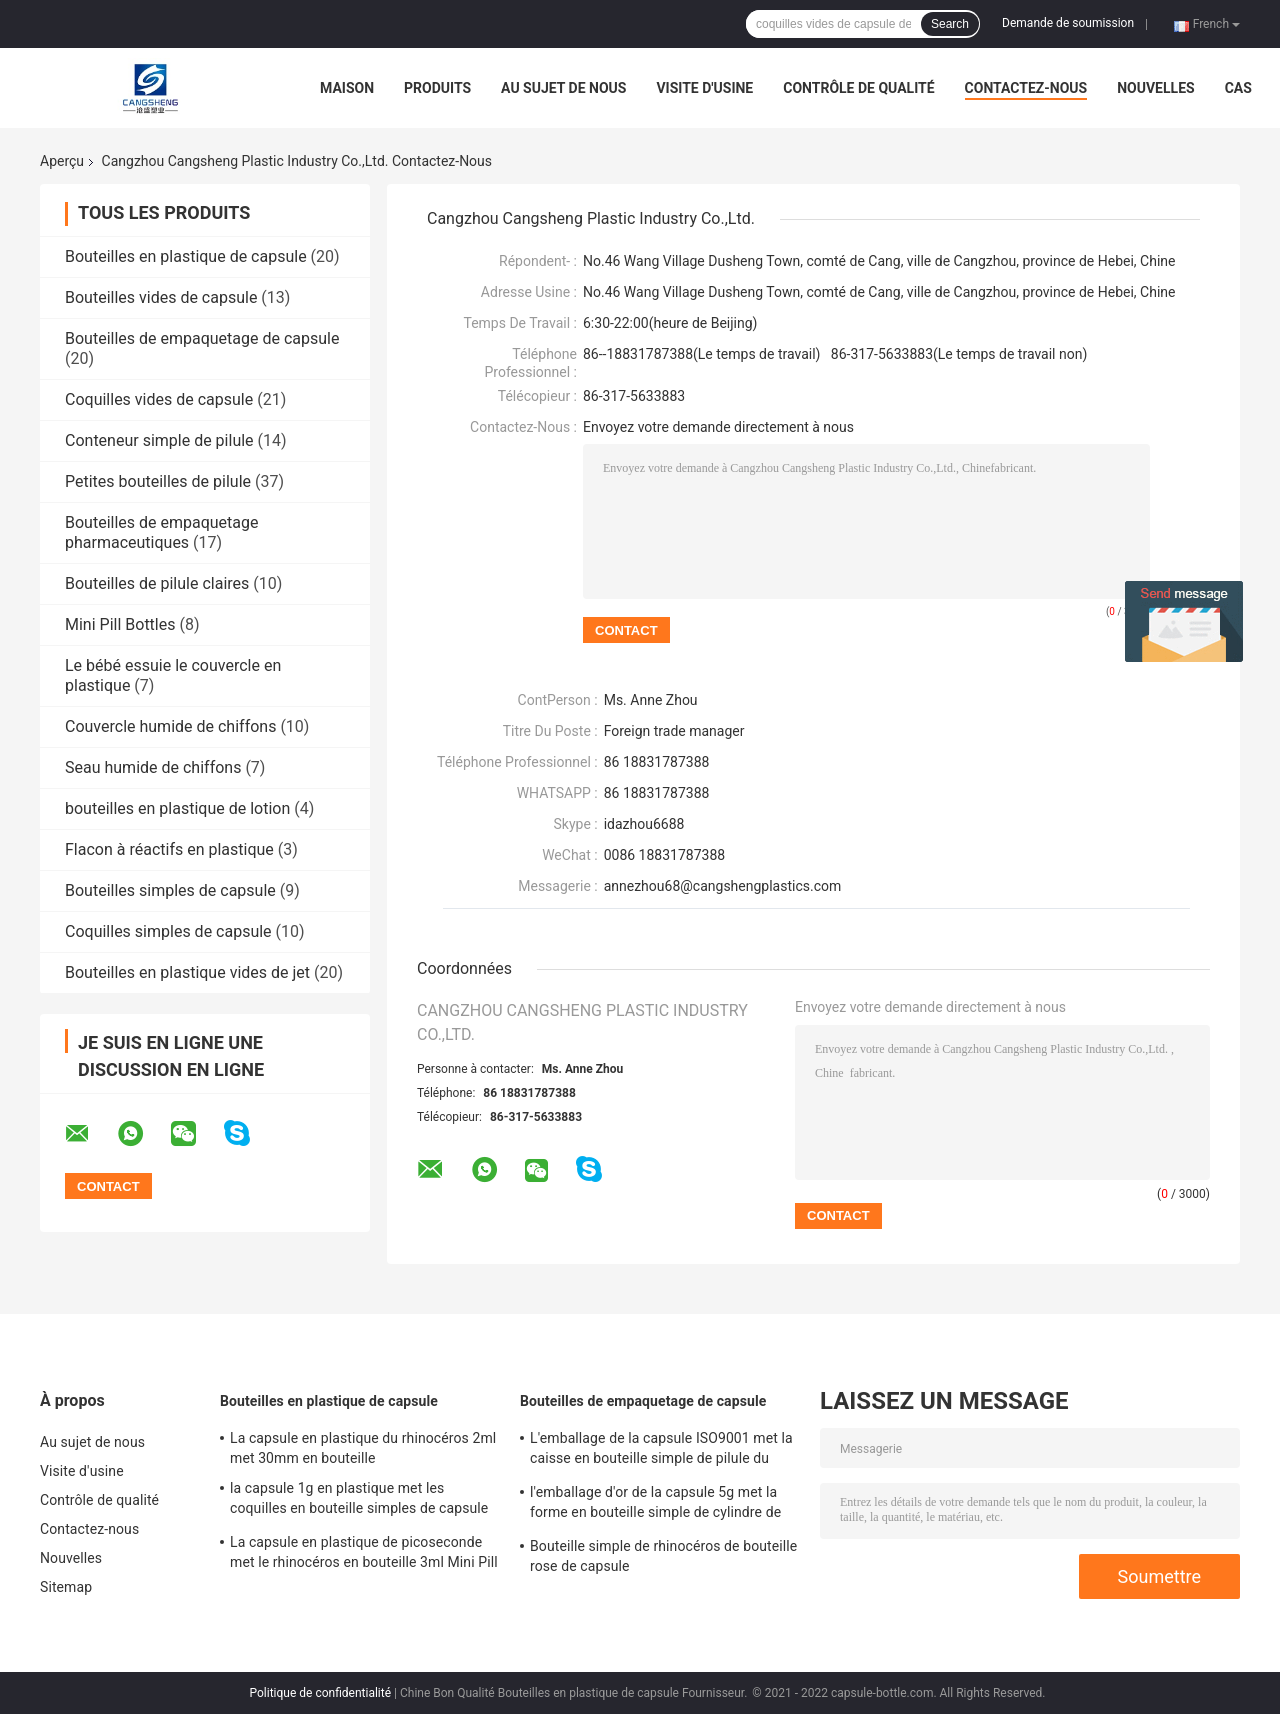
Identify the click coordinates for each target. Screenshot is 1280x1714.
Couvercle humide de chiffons (170, 726)
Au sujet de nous (563, 88)
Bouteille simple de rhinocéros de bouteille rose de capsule (663, 1556)
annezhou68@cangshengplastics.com (723, 886)
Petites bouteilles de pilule (158, 481)
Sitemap (66, 1587)
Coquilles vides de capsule (159, 399)
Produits (437, 88)
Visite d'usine (704, 88)
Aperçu (62, 161)
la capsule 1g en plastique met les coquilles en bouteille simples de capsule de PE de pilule (359, 1501)
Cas (1238, 88)
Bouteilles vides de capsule (161, 297)
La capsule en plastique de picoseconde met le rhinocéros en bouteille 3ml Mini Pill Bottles (364, 1555)
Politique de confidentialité (321, 1693)
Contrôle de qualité (858, 88)
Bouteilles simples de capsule (170, 890)
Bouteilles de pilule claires (157, 583)
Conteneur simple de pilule (159, 440)
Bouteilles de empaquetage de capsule (202, 338)
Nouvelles (1155, 88)
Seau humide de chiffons (153, 767)
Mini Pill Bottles (120, 624)
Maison (347, 88)
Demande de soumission (1068, 23)
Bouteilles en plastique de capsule (186, 256)
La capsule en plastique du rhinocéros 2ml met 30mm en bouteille (363, 1448)
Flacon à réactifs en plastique (169, 849)
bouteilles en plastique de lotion (177, 808)
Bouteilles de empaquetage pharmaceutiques (162, 532)
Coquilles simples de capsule (168, 931)
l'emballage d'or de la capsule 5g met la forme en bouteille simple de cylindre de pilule (655, 1505)
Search (950, 24)
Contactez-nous (1026, 88)
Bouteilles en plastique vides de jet (187, 972)
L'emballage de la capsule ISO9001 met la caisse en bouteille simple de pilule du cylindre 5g (661, 1451)
